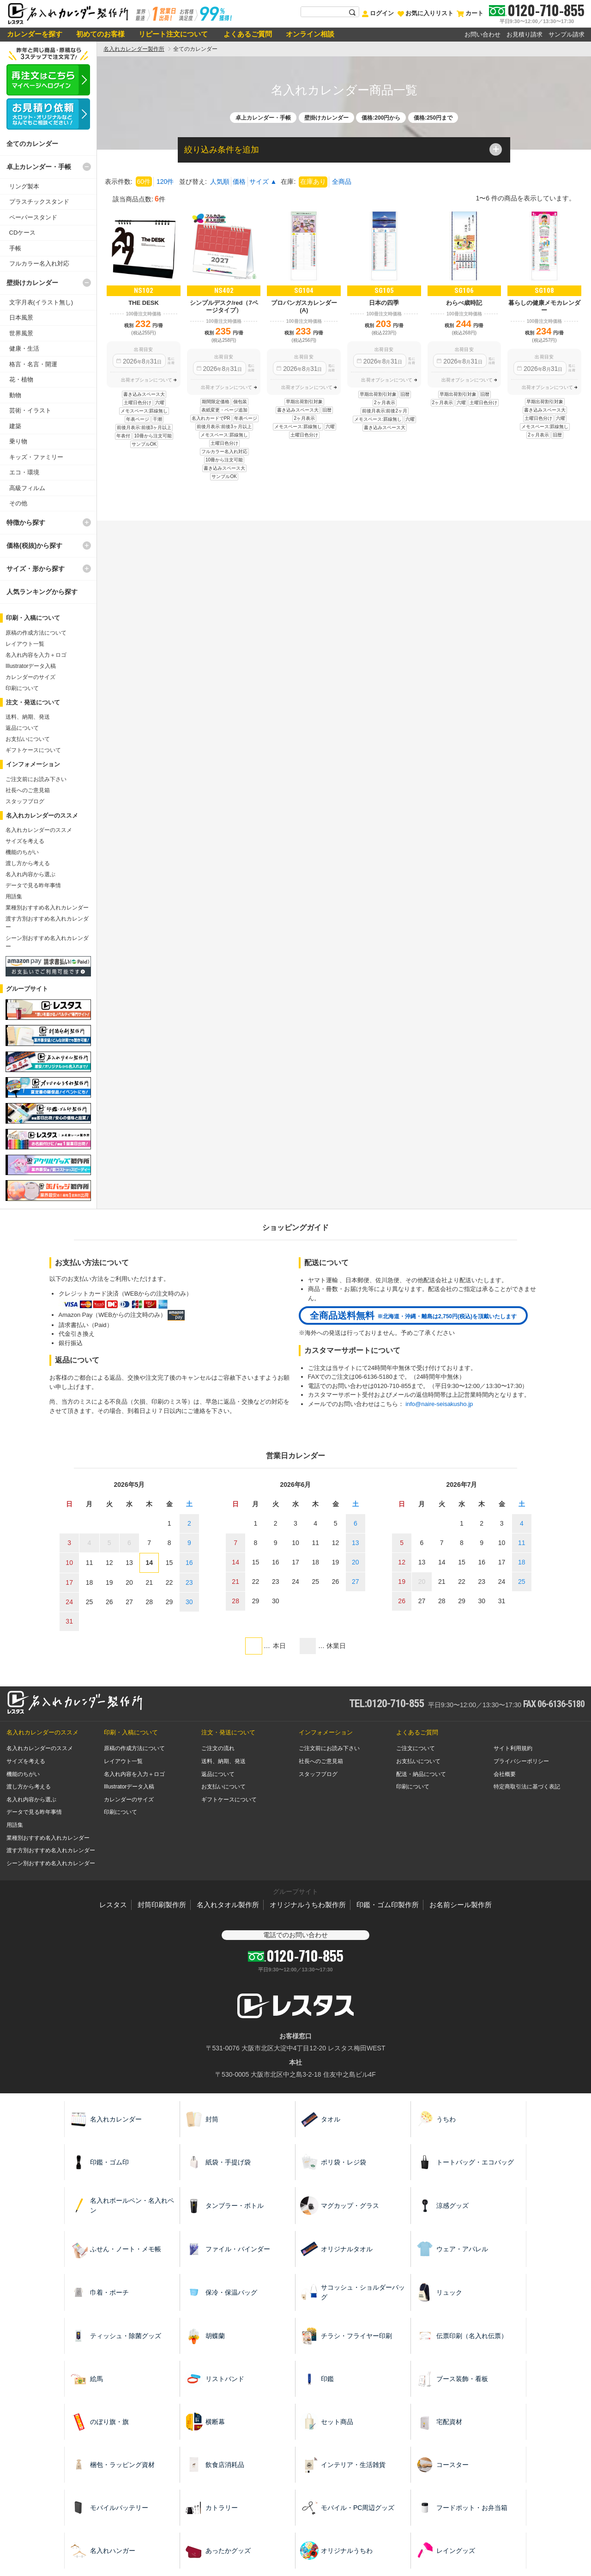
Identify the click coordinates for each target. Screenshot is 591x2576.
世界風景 (21, 333)
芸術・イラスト (30, 410)
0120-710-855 (546, 10)
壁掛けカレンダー (32, 282)
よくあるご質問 (247, 34)
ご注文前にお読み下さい (36, 779)
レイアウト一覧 (25, 644)
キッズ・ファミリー (36, 457)
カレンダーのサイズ (30, 677)
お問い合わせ (482, 34)
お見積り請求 (525, 34)
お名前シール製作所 (460, 1905)
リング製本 (24, 186)
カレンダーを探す (34, 34)
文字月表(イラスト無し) (41, 302)
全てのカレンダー (32, 143)
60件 (144, 181)
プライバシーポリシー (521, 1761)
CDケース (22, 232)
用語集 (14, 896)
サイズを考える (25, 841)
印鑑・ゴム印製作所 (387, 1905)
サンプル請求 (567, 34)
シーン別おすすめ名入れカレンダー (50, 1863)
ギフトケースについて (33, 750)
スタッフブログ (25, 801)
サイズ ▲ (263, 181)
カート (469, 13)
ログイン (378, 13)
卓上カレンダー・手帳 (38, 166)
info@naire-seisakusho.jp (439, 1403)
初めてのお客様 (100, 34)
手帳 (15, 248)
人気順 (219, 181)
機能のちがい (22, 852)
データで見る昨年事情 (33, 885)
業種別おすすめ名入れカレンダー (47, 907)
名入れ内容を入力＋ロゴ (36, 655)
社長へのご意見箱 (28, 790)
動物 (15, 395)
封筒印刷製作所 (162, 1905)
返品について (22, 728)
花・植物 (21, 379)
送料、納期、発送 (28, 717)
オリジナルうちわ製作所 (308, 1905)
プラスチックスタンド (39, 201)
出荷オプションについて (146, 379)
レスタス (113, 1905)
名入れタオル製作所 (228, 1905)
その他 (18, 503)
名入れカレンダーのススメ (39, 830)
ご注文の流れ (218, 1748)
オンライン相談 (310, 34)
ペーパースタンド (33, 217)
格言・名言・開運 (33, 364)
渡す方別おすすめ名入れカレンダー (50, 1850)
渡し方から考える (28, 863)
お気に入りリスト (425, 13)
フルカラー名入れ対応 (39, 263)
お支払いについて (28, 739)
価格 (239, 181)
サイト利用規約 (513, 1748)
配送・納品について (421, 1774)
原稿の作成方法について (36, 633)
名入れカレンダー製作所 (133, 49)
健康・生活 (24, 348)
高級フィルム (27, 488)
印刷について (22, 688)
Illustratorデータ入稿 (31, 666)
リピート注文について (173, 34)
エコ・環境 (24, 472)
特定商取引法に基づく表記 (527, 1786)
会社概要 (505, 1774)
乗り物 (18, 441)
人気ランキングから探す (42, 591)
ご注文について (415, 1748)
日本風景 (21, 317)
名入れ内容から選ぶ (30, 874)
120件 (165, 181)
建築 (15, 426)
